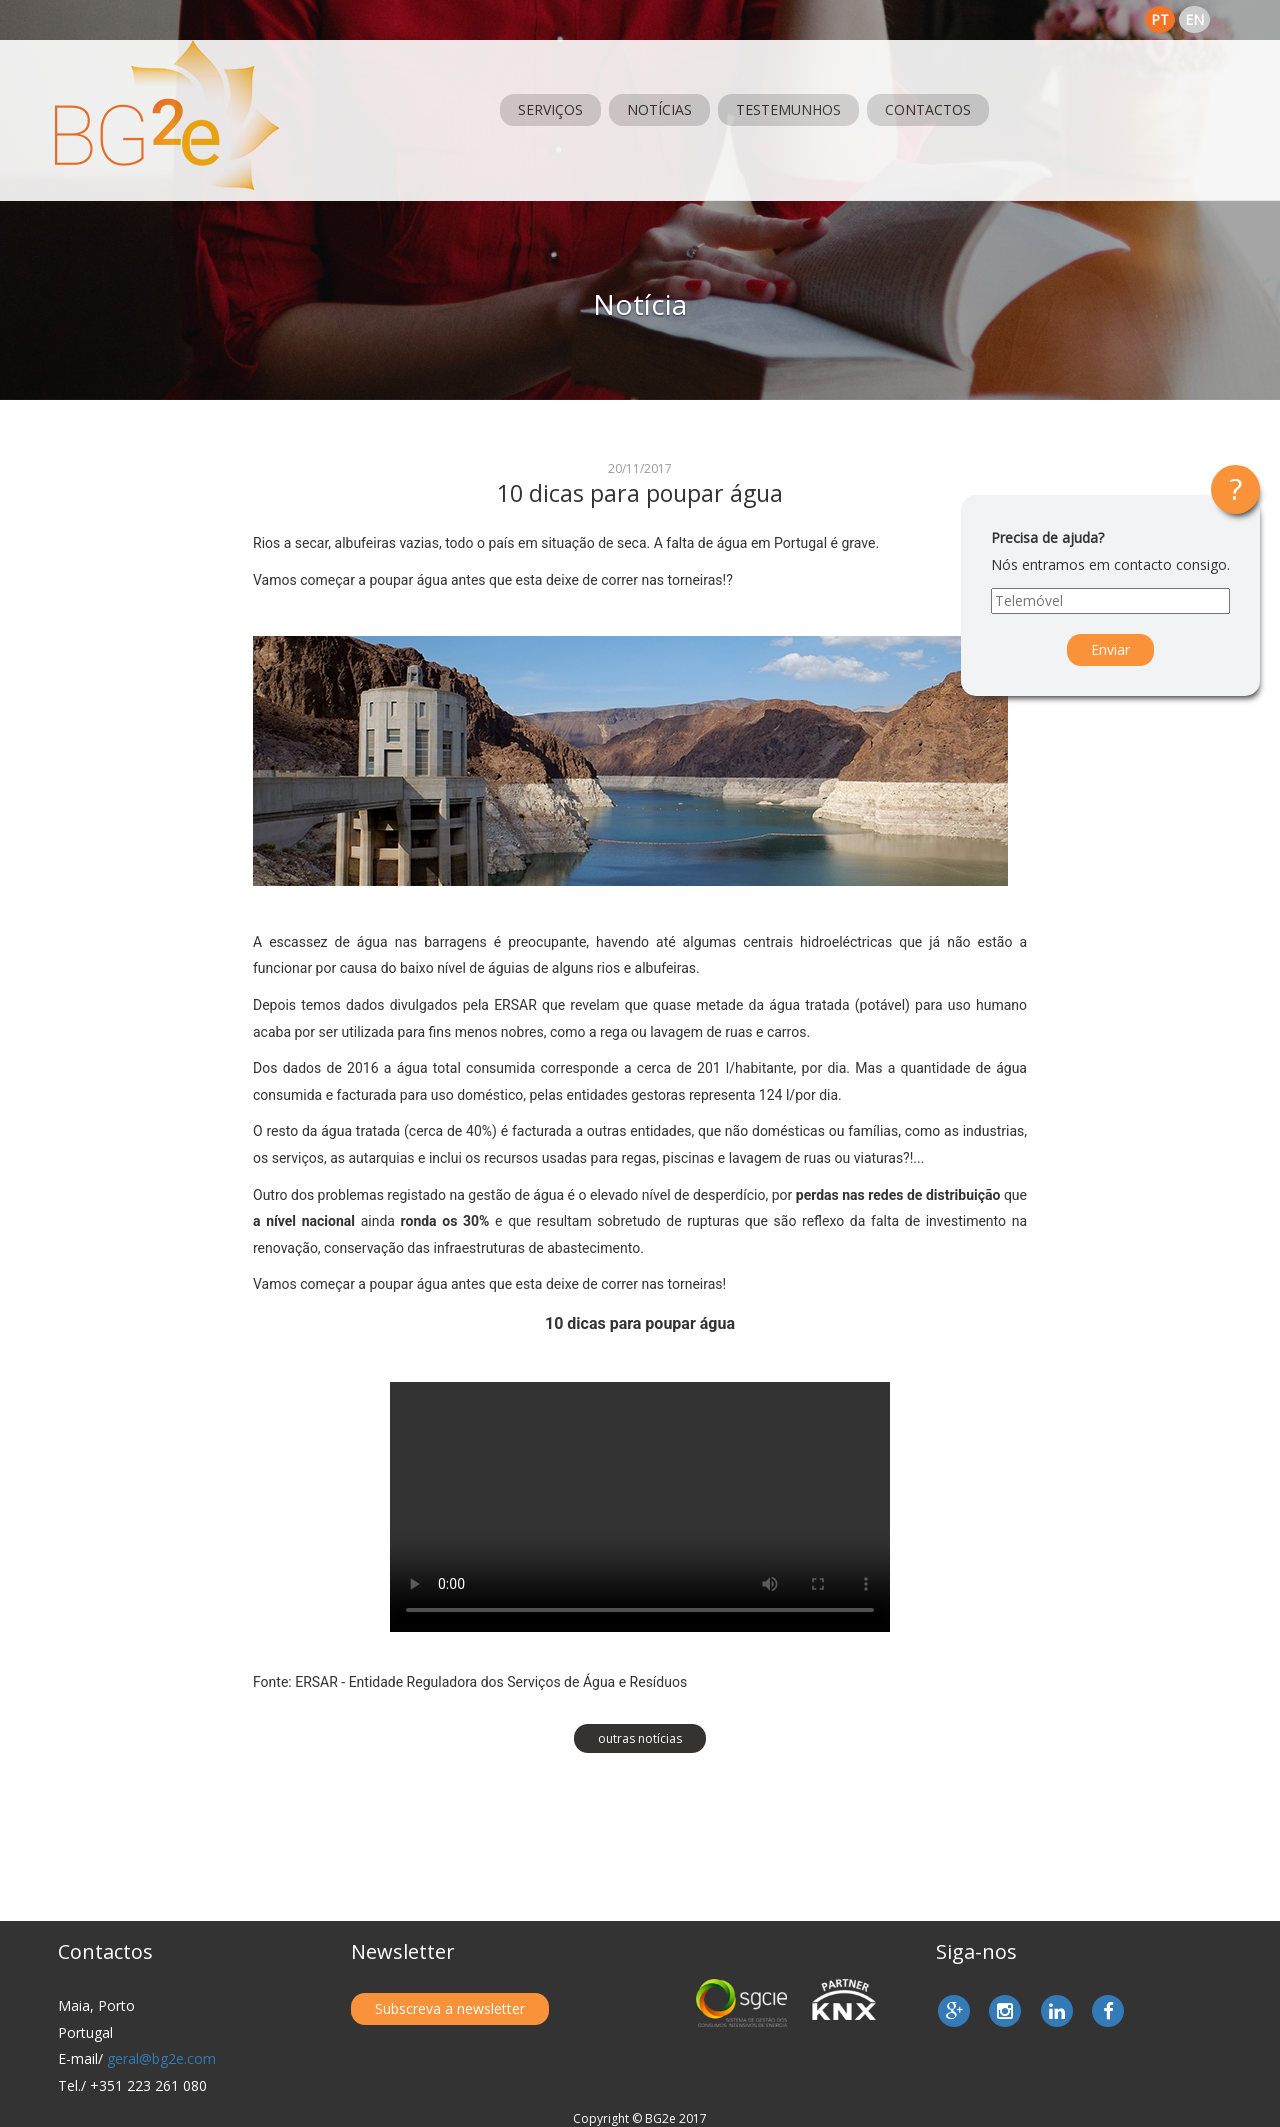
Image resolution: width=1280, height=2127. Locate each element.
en (1194, 19)
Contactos (928, 109)
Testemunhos (788, 109)
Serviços (550, 109)
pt (1160, 19)
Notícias (659, 109)
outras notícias (640, 1738)
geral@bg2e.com (161, 2058)
